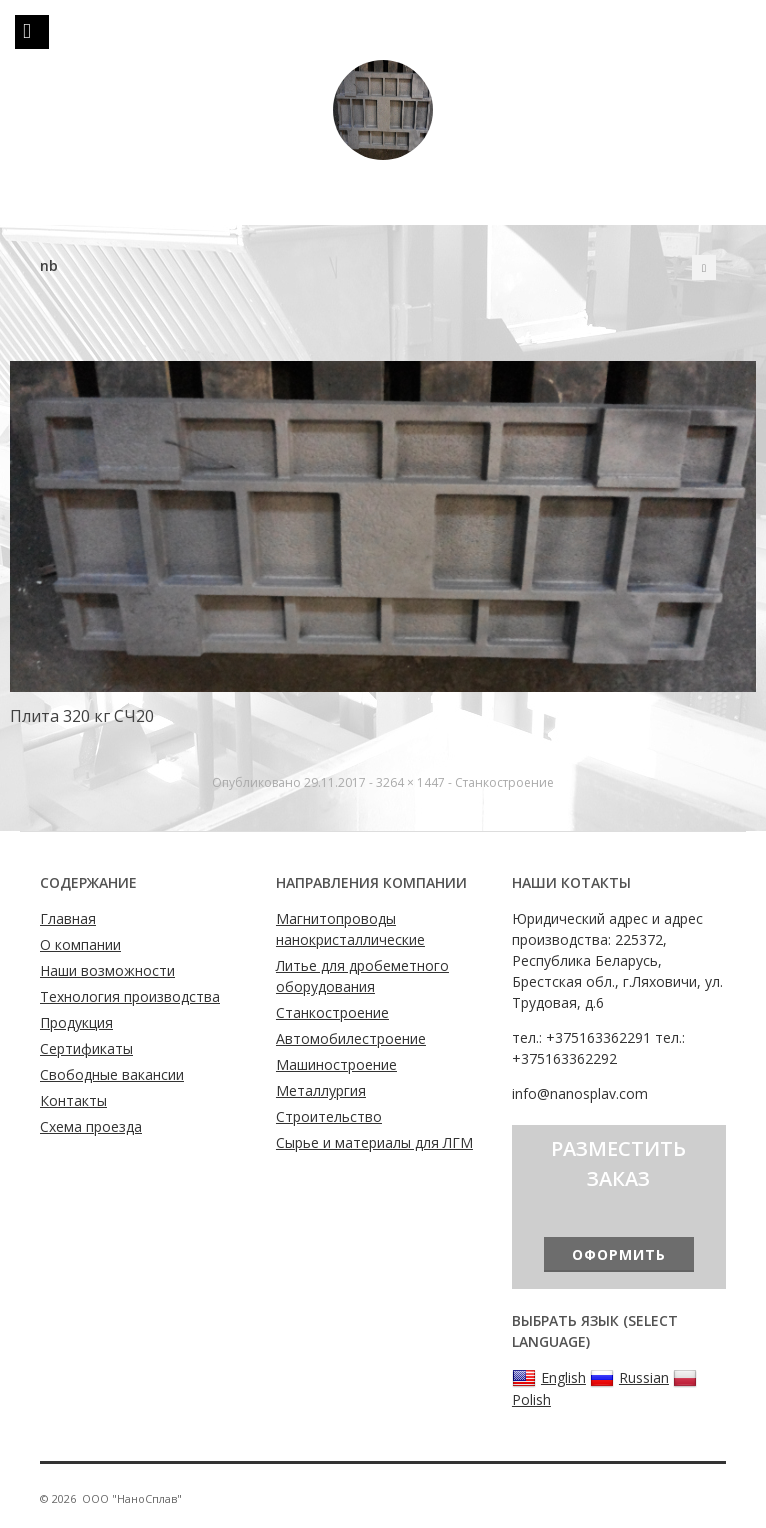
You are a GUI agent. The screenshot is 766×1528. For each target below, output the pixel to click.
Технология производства (130, 996)
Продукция (76, 1022)
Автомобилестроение (351, 1038)
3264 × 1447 (410, 782)
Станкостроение (504, 782)
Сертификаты (86, 1048)
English (549, 1378)
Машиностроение (336, 1064)
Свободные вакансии (112, 1074)
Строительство (329, 1116)
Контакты (73, 1100)
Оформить (619, 1254)
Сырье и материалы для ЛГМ (374, 1142)
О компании (80, 944)
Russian (629, 1378)
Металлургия (321, 1090)
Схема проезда (91, 1126)
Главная (68, 918)
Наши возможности (107, 970)
